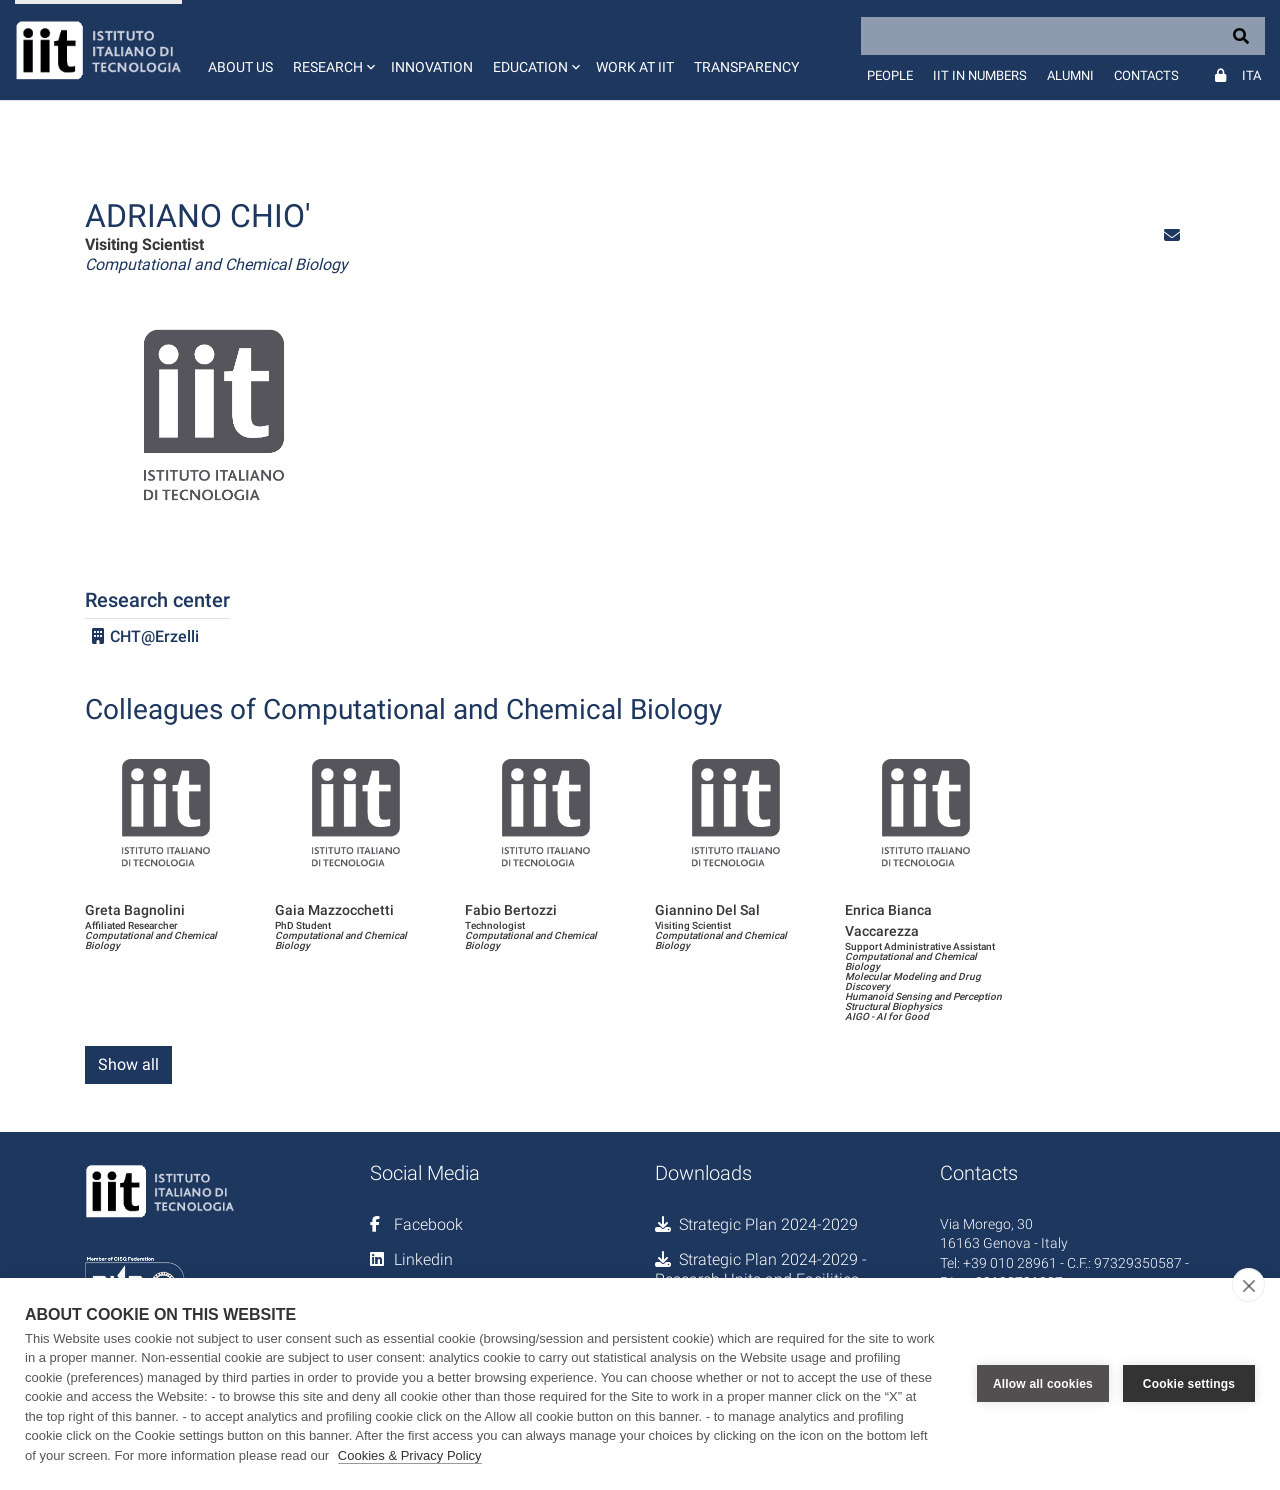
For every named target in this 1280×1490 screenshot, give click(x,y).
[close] (1248, 1285)
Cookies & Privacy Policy (410, 1455)
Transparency (746, 67)
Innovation (432, 67)
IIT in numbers (980, 75)
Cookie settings (1189, 1384)
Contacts (1146, 75)
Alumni (1070, 75)
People (890, 75)
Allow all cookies (1043, 1384)
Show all (128, 1064)
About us (240, 67)
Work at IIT (635, 67)
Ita (1251, 75)
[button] (332, 50)
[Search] (1063, 36)
